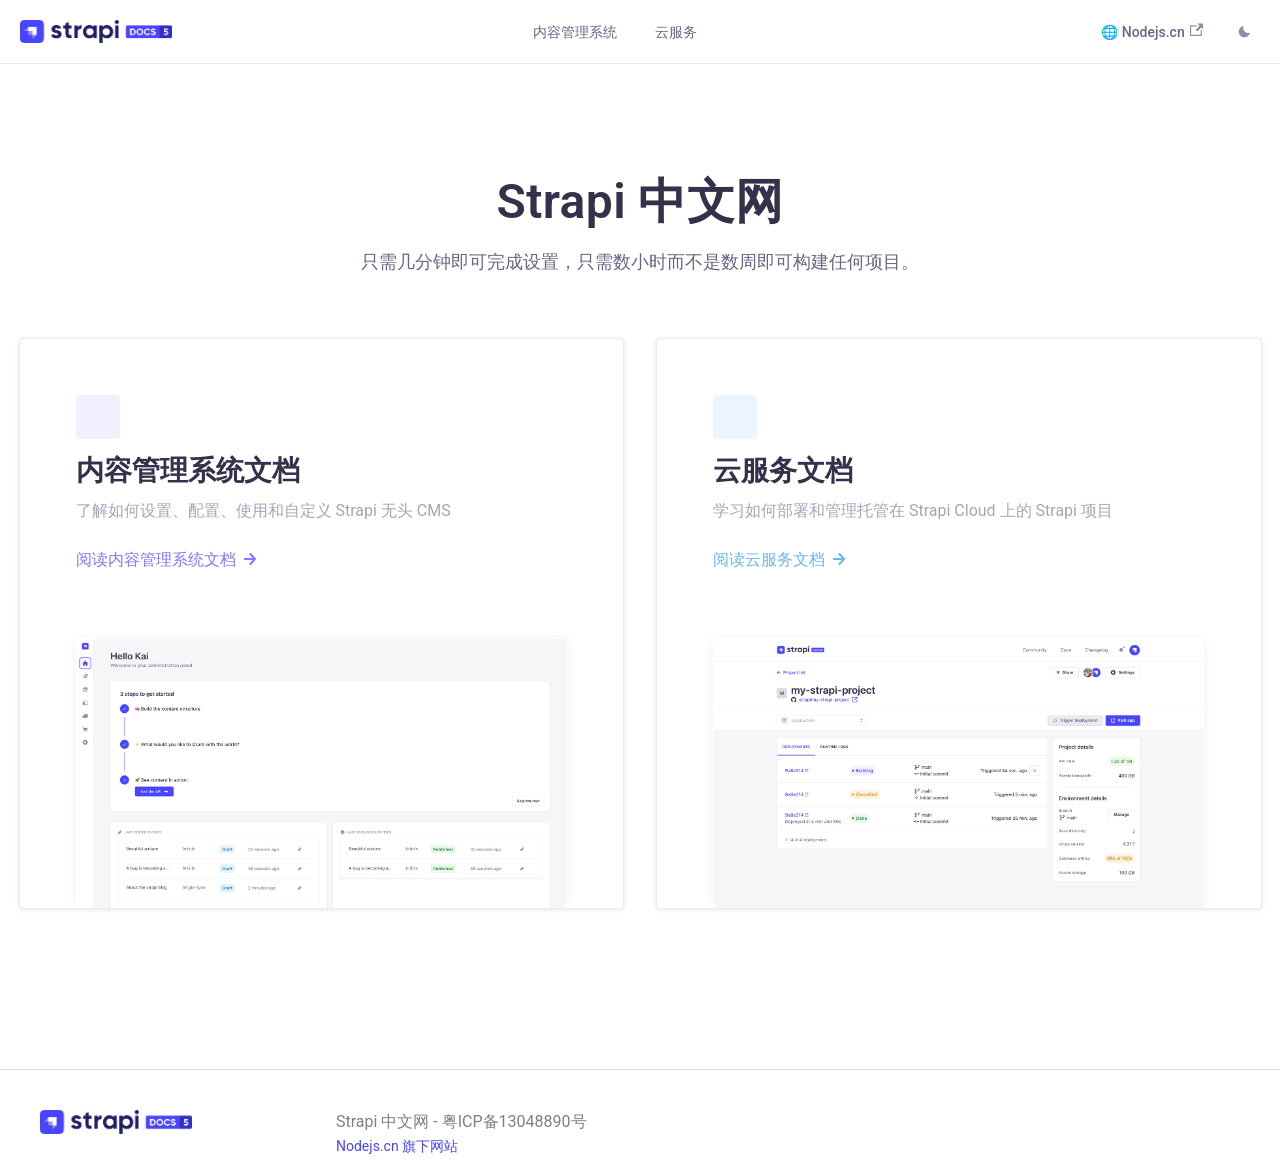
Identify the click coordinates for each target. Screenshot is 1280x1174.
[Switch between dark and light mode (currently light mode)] (1244, 34)
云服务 (676, 32)
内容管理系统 (575, 32)
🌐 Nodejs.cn (1152, 31)
